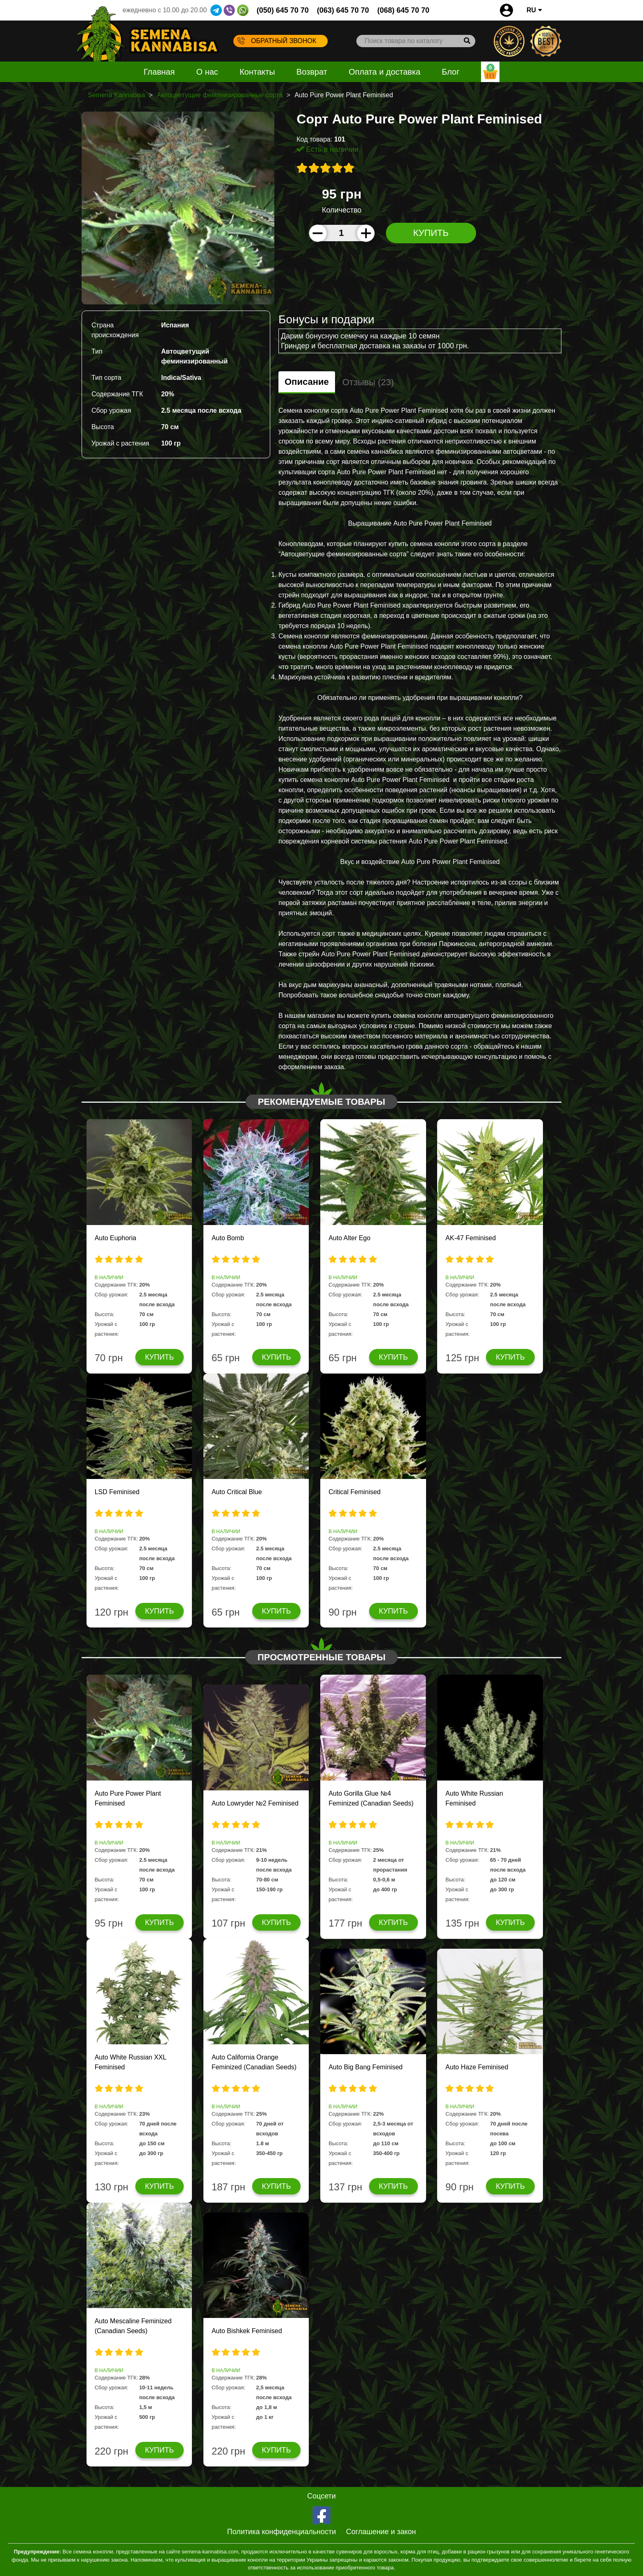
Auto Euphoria (115, 1237)
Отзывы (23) (368, 382)
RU (534, 10)
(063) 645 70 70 (343, 10)
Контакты (257, 71)
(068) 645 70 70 (403, 10)
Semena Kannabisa (116, 94)
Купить (431, 233)
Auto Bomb (228, 1237)
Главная (159, 71)
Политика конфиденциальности (281, 2532)
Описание (307, 382)
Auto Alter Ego (349, 1237)
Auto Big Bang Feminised (365, 2067)
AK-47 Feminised (470, 1237)
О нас (207, 71)
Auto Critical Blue (237, 1491)
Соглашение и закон (381, 2532)
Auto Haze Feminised (476, 2067)
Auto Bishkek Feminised (247, 2330)
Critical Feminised (354, 1491)
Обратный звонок (276, 40)
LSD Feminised (117, 1491)
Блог (450, 71)
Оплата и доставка (384, 71)
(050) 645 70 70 (283, 10)
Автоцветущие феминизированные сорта (220, 94)
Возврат (311, 71)
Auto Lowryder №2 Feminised (255, 1803)
